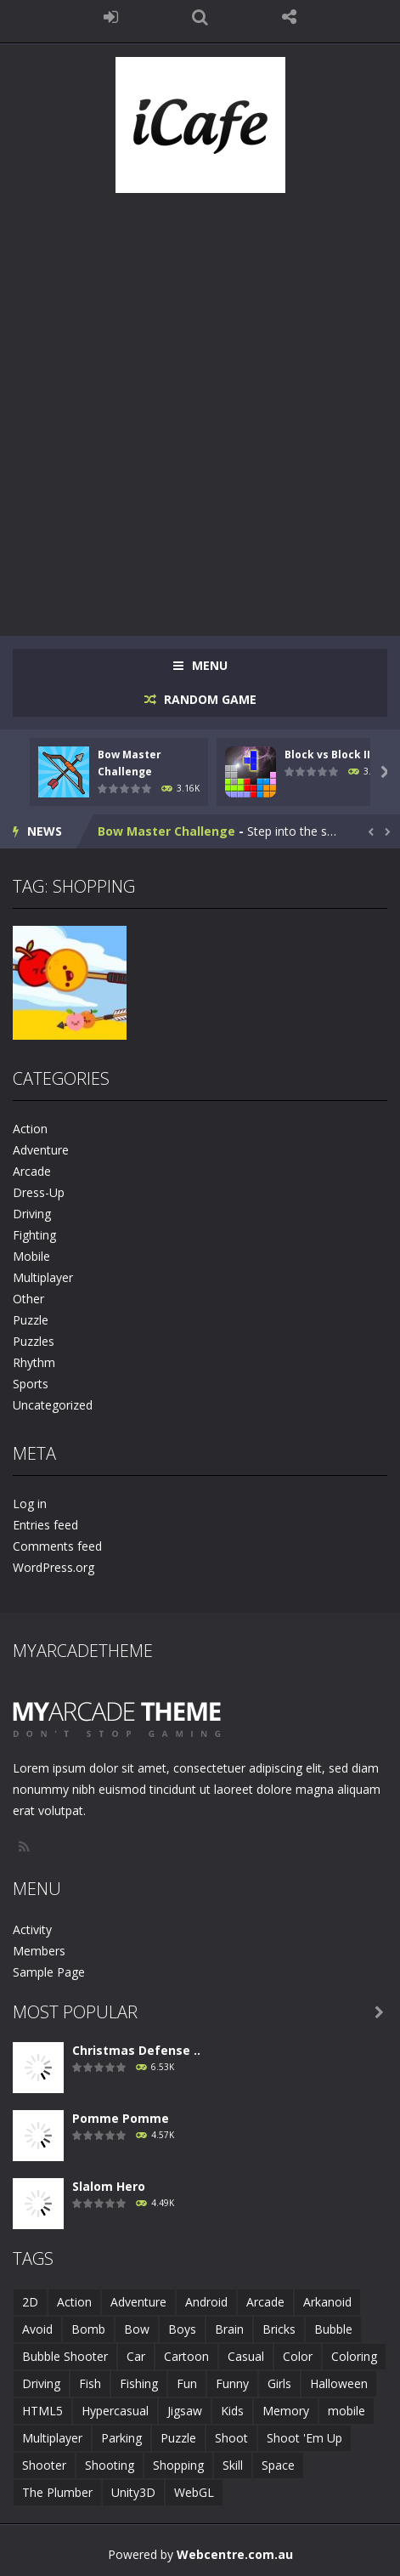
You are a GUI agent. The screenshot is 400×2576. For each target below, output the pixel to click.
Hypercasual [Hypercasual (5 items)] (115, 2411)
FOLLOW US (289, 17)
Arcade (32, 1171)
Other (28, 1299)
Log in (30, 1503)
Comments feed (57, 1546)
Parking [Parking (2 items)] (121, 2438)
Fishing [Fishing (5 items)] (139, 2383)
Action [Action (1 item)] (74, 2302)
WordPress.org (53, 1567)
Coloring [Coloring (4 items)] (354, 2356)
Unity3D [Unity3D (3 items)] (133, 2492)
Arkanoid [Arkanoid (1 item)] (327, 2302)
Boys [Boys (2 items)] (182, 2329)
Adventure (41, 1150)
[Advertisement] (200, 406)
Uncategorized (53, 1405)
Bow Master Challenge (166, 831)
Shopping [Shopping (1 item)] (178, 2465)
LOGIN (110, 17)
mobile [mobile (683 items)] (346, 2411)
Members (39, 1951)
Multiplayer (43, 1277)
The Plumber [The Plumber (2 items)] (57, 2492)
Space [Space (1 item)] (278, 2465)
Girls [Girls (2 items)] (279, 2383)
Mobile (31, 1256)
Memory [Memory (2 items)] (285, 2411)
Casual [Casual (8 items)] (246, 2356)
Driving (32, 1214)
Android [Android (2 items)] (206, 2302)
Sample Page (49, 1972)
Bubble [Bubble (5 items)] (333, 2329)
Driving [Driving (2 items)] (41, 2383)
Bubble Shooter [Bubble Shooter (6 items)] (65, 2356)
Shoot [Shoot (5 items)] (231, 2438)
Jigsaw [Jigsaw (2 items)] (184, 2411)
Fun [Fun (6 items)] (187, 2383)
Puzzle (30, 1320)
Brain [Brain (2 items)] (229, 2329)
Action (30, 1129)
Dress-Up (39, 1192)
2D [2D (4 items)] (30, 2302)
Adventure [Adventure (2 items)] (138, 2302)
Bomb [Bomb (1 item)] (88, 2329)
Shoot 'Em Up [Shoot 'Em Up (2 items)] (304, 2438)
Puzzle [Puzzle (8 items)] (178, 2438)
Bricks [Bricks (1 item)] (279, 2329)
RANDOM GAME (208, 699)
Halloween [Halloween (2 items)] (339, 2383)
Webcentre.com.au (235, 2554)
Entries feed (45, 1525)
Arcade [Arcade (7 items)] (265, 2302)
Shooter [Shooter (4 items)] (44, 2465)
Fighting (34, 1235)
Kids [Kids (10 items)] (232, 2411)
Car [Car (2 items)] (136, 2356)
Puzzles (33, 1341)
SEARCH (200, 17)
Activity (32, 1929)
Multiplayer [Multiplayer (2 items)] (52, 2438)
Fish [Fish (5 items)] (90, 2383)
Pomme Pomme (120, 2118)
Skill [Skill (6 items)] (233, 2465)
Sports (30, 1384)
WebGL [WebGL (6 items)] (194, 2492)
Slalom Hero (108, 2186)
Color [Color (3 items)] (298, 2356)
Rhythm (34, 1362)
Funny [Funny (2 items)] (232, 2383)
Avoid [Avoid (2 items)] (37, 2329)
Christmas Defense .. (136, 2050)
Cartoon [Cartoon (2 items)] (186, 2356)
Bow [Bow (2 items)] (136, 2329)
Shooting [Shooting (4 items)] (109, 2465)
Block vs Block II (327, 754)
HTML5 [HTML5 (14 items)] (42, 2411)
